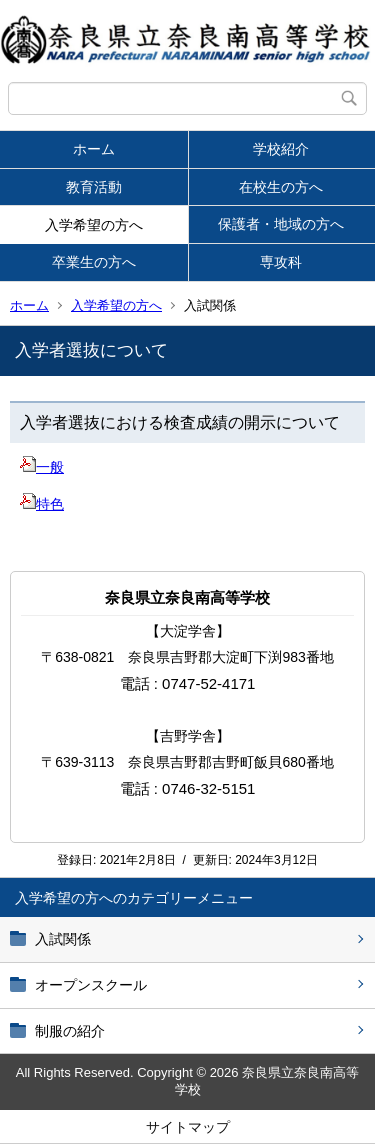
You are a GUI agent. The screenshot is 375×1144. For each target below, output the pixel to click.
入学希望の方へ (94, 225)
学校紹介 (281, 149)
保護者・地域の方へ (281, 224)
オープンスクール (91, 985)
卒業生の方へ (94, 262)
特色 (42, 504)
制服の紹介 (70, 1031)
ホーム (94, 149)
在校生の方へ (281, 187)
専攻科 (281, 262)
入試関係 (63, 939)
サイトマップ (188, 1127)
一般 (42, 467)
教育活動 (94, 187)
